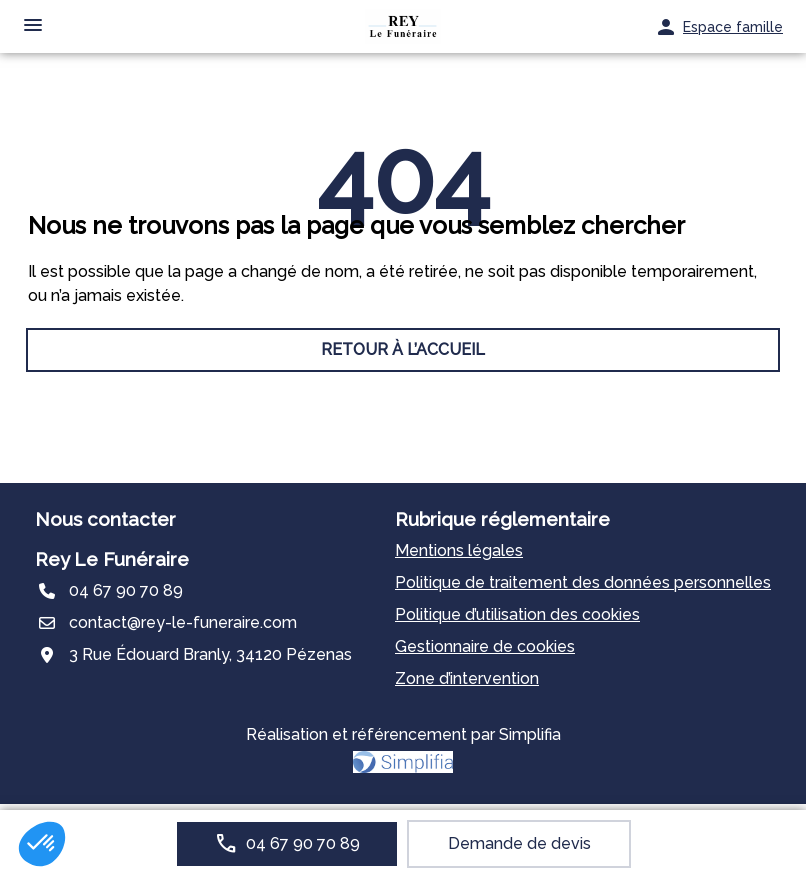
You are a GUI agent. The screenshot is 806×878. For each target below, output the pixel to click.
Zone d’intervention (467, 678)
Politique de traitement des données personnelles (583, 582)
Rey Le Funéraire (112, 559)
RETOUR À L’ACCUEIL (403, 349)
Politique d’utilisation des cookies (517, 614)
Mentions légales (459, 550)
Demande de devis (519, 843)
